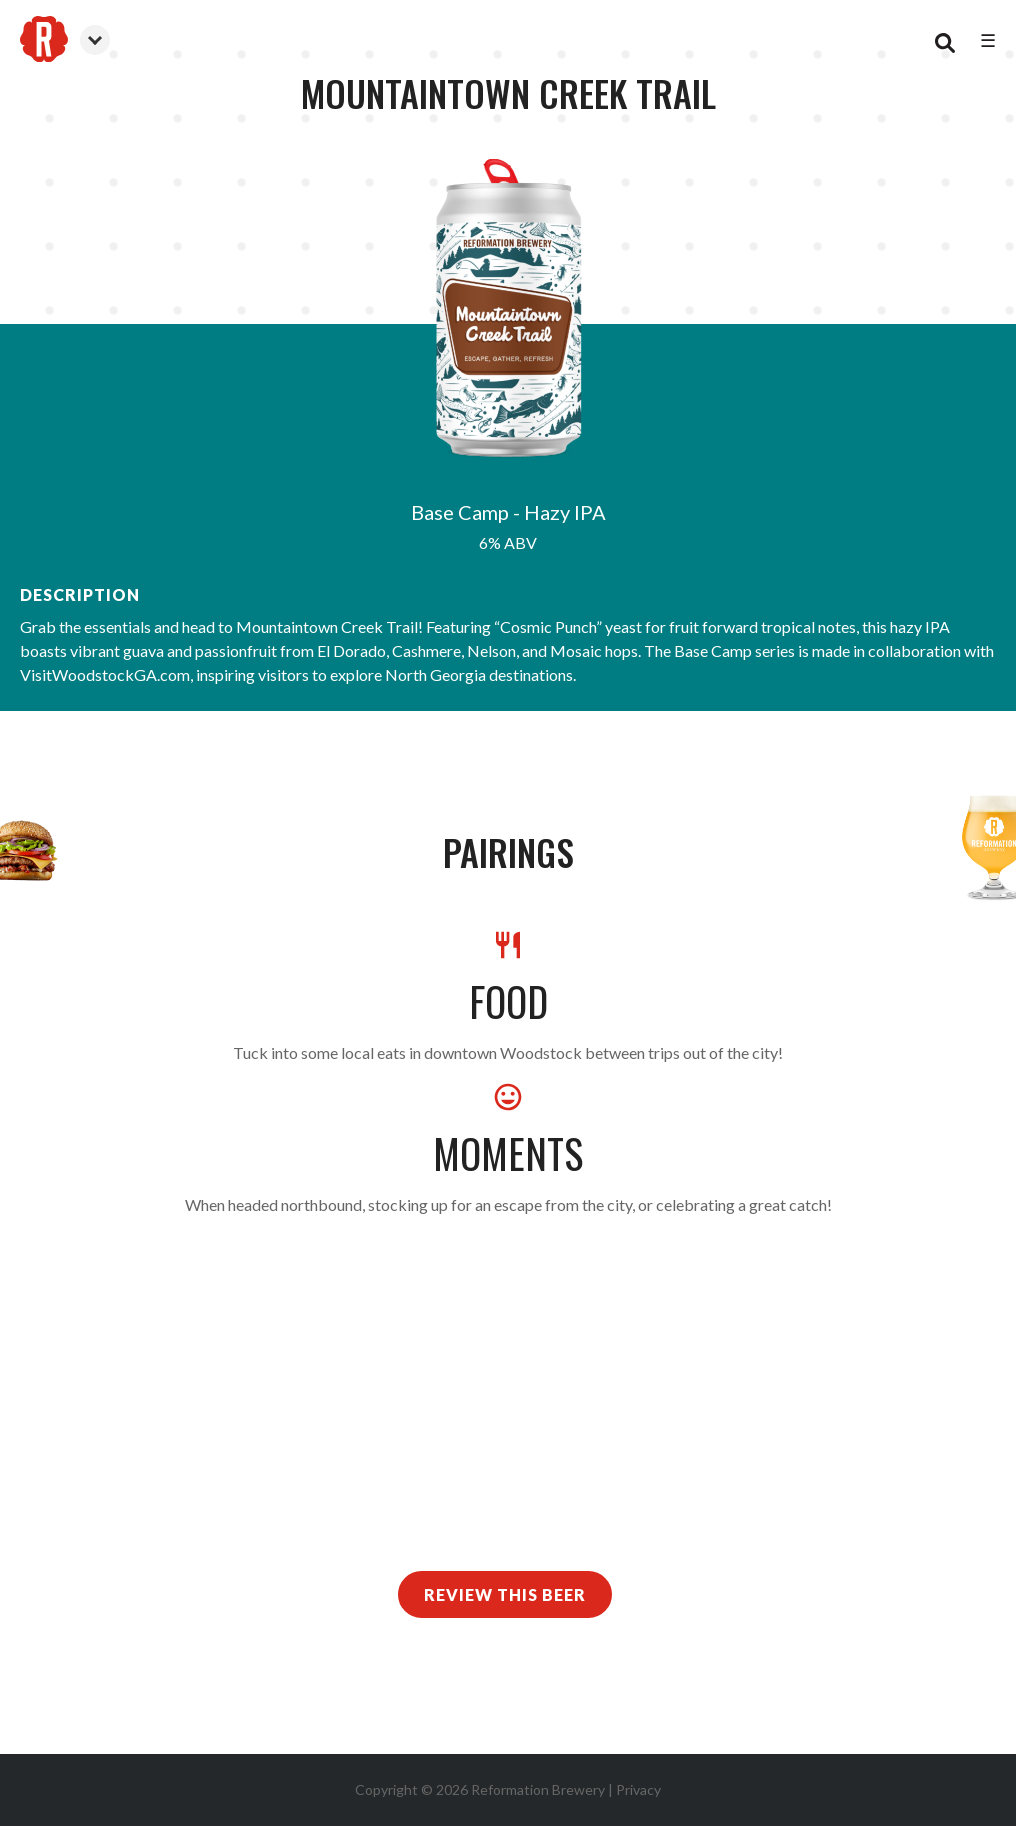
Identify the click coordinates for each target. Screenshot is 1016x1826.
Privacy (638, 1789)
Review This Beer (505, 1594)
